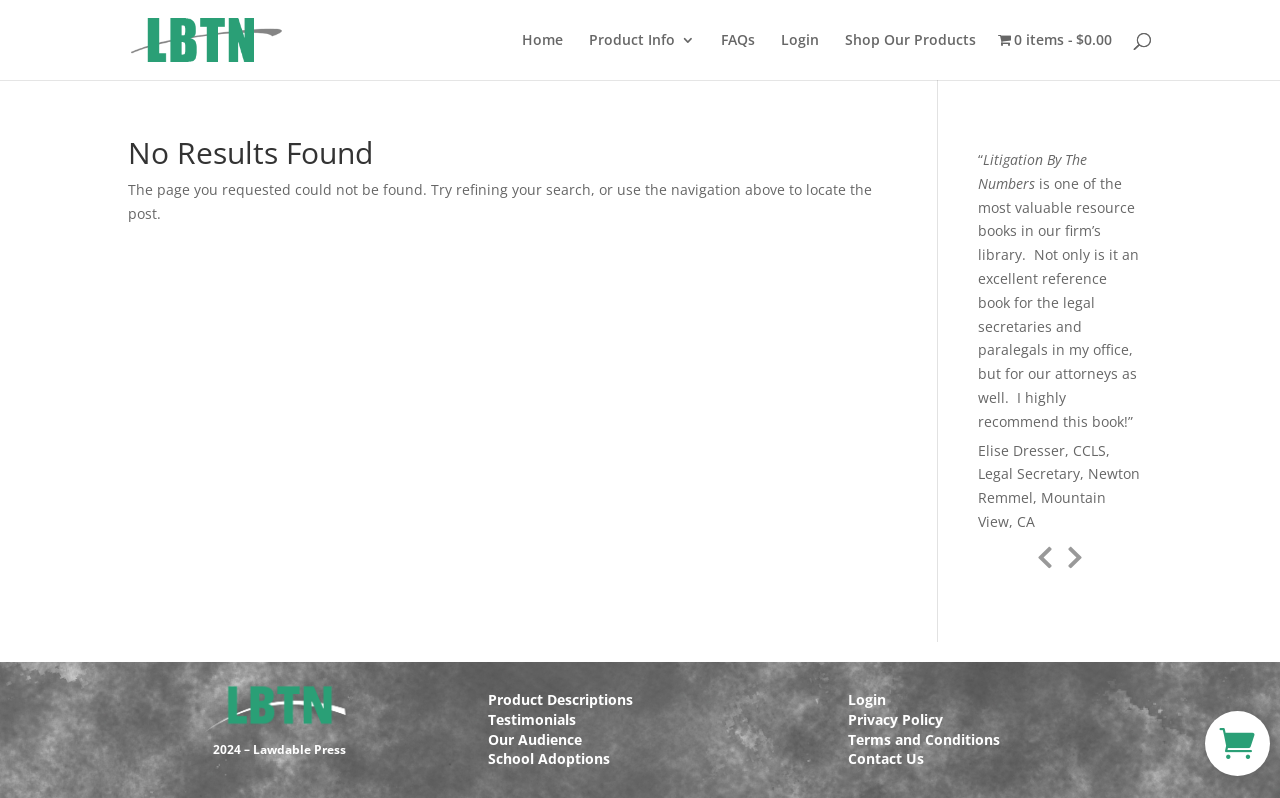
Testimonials (532, 719)
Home (542, 41)
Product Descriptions (560, 699)
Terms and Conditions (924, 739)
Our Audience (535, 739)
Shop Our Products (910, 41)
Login (800, 41)
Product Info (632, 41)
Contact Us (886, 758)
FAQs (738, 41)
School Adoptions (549, 758)
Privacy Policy (895, 719)
